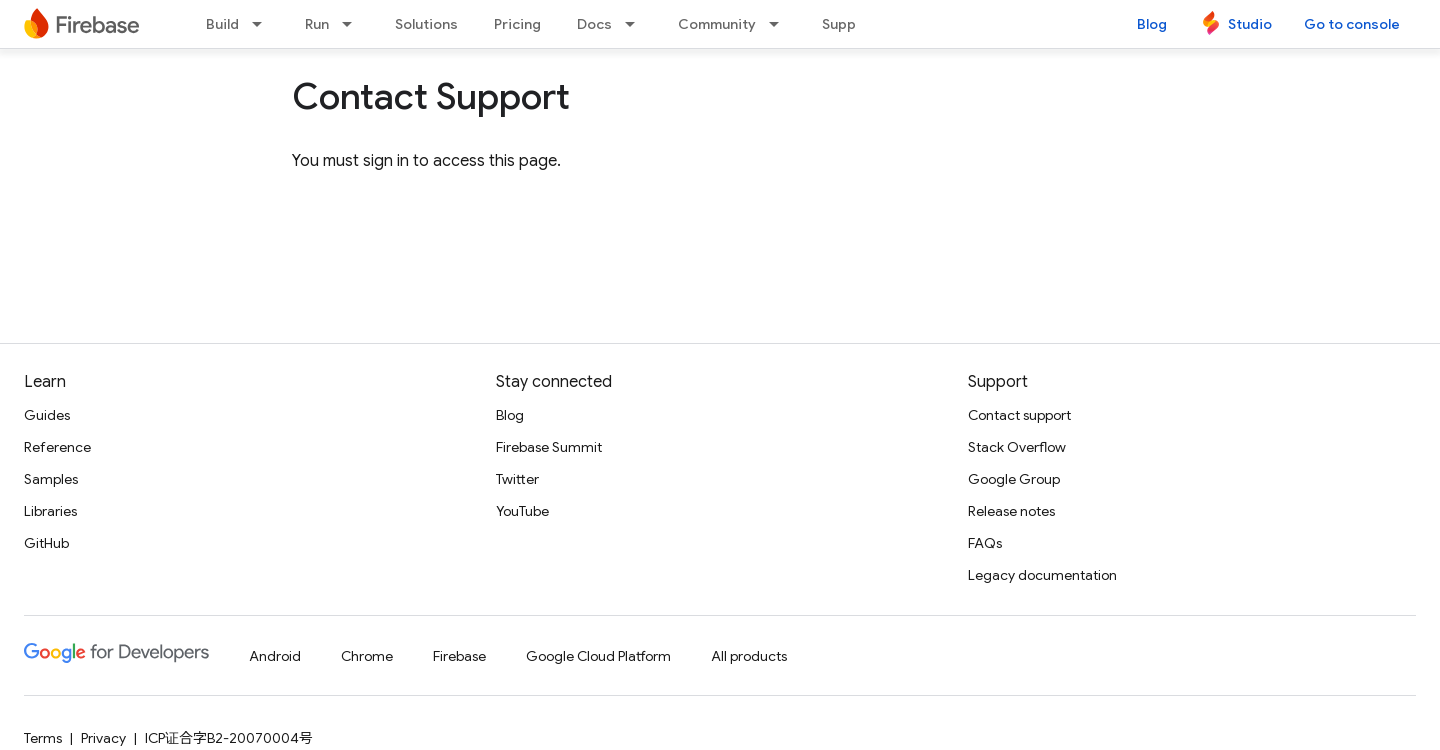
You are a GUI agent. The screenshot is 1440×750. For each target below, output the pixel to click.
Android (275, 656)
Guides (47, 415)
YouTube (522, 511)
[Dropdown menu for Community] (780, 24)
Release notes (1011, 511)
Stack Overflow (1017, 447)
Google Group (1014, 479)
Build (222, 24)
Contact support (1019, 415)
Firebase (459, 656)
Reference (57, 447)
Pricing (517, 24)
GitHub (46, 543)
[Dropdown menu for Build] (263, 24)
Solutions (426, 24)
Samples (51, 479)
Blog (1152, 24)
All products (749, 656)
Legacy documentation (1042, 575)
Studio (1250, 24)
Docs (594, 24)
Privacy (103, 738)
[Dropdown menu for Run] (353, 24)
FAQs (985, 543)
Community (717, 24)
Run (317, 24)
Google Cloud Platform (598, 656)
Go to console (1352, 24)
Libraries (50, 511)
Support (849, 24)
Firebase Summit (549, 447)
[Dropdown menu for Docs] (636, 24)
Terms (43, 738)
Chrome (367, 656)
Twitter (517, 479)
